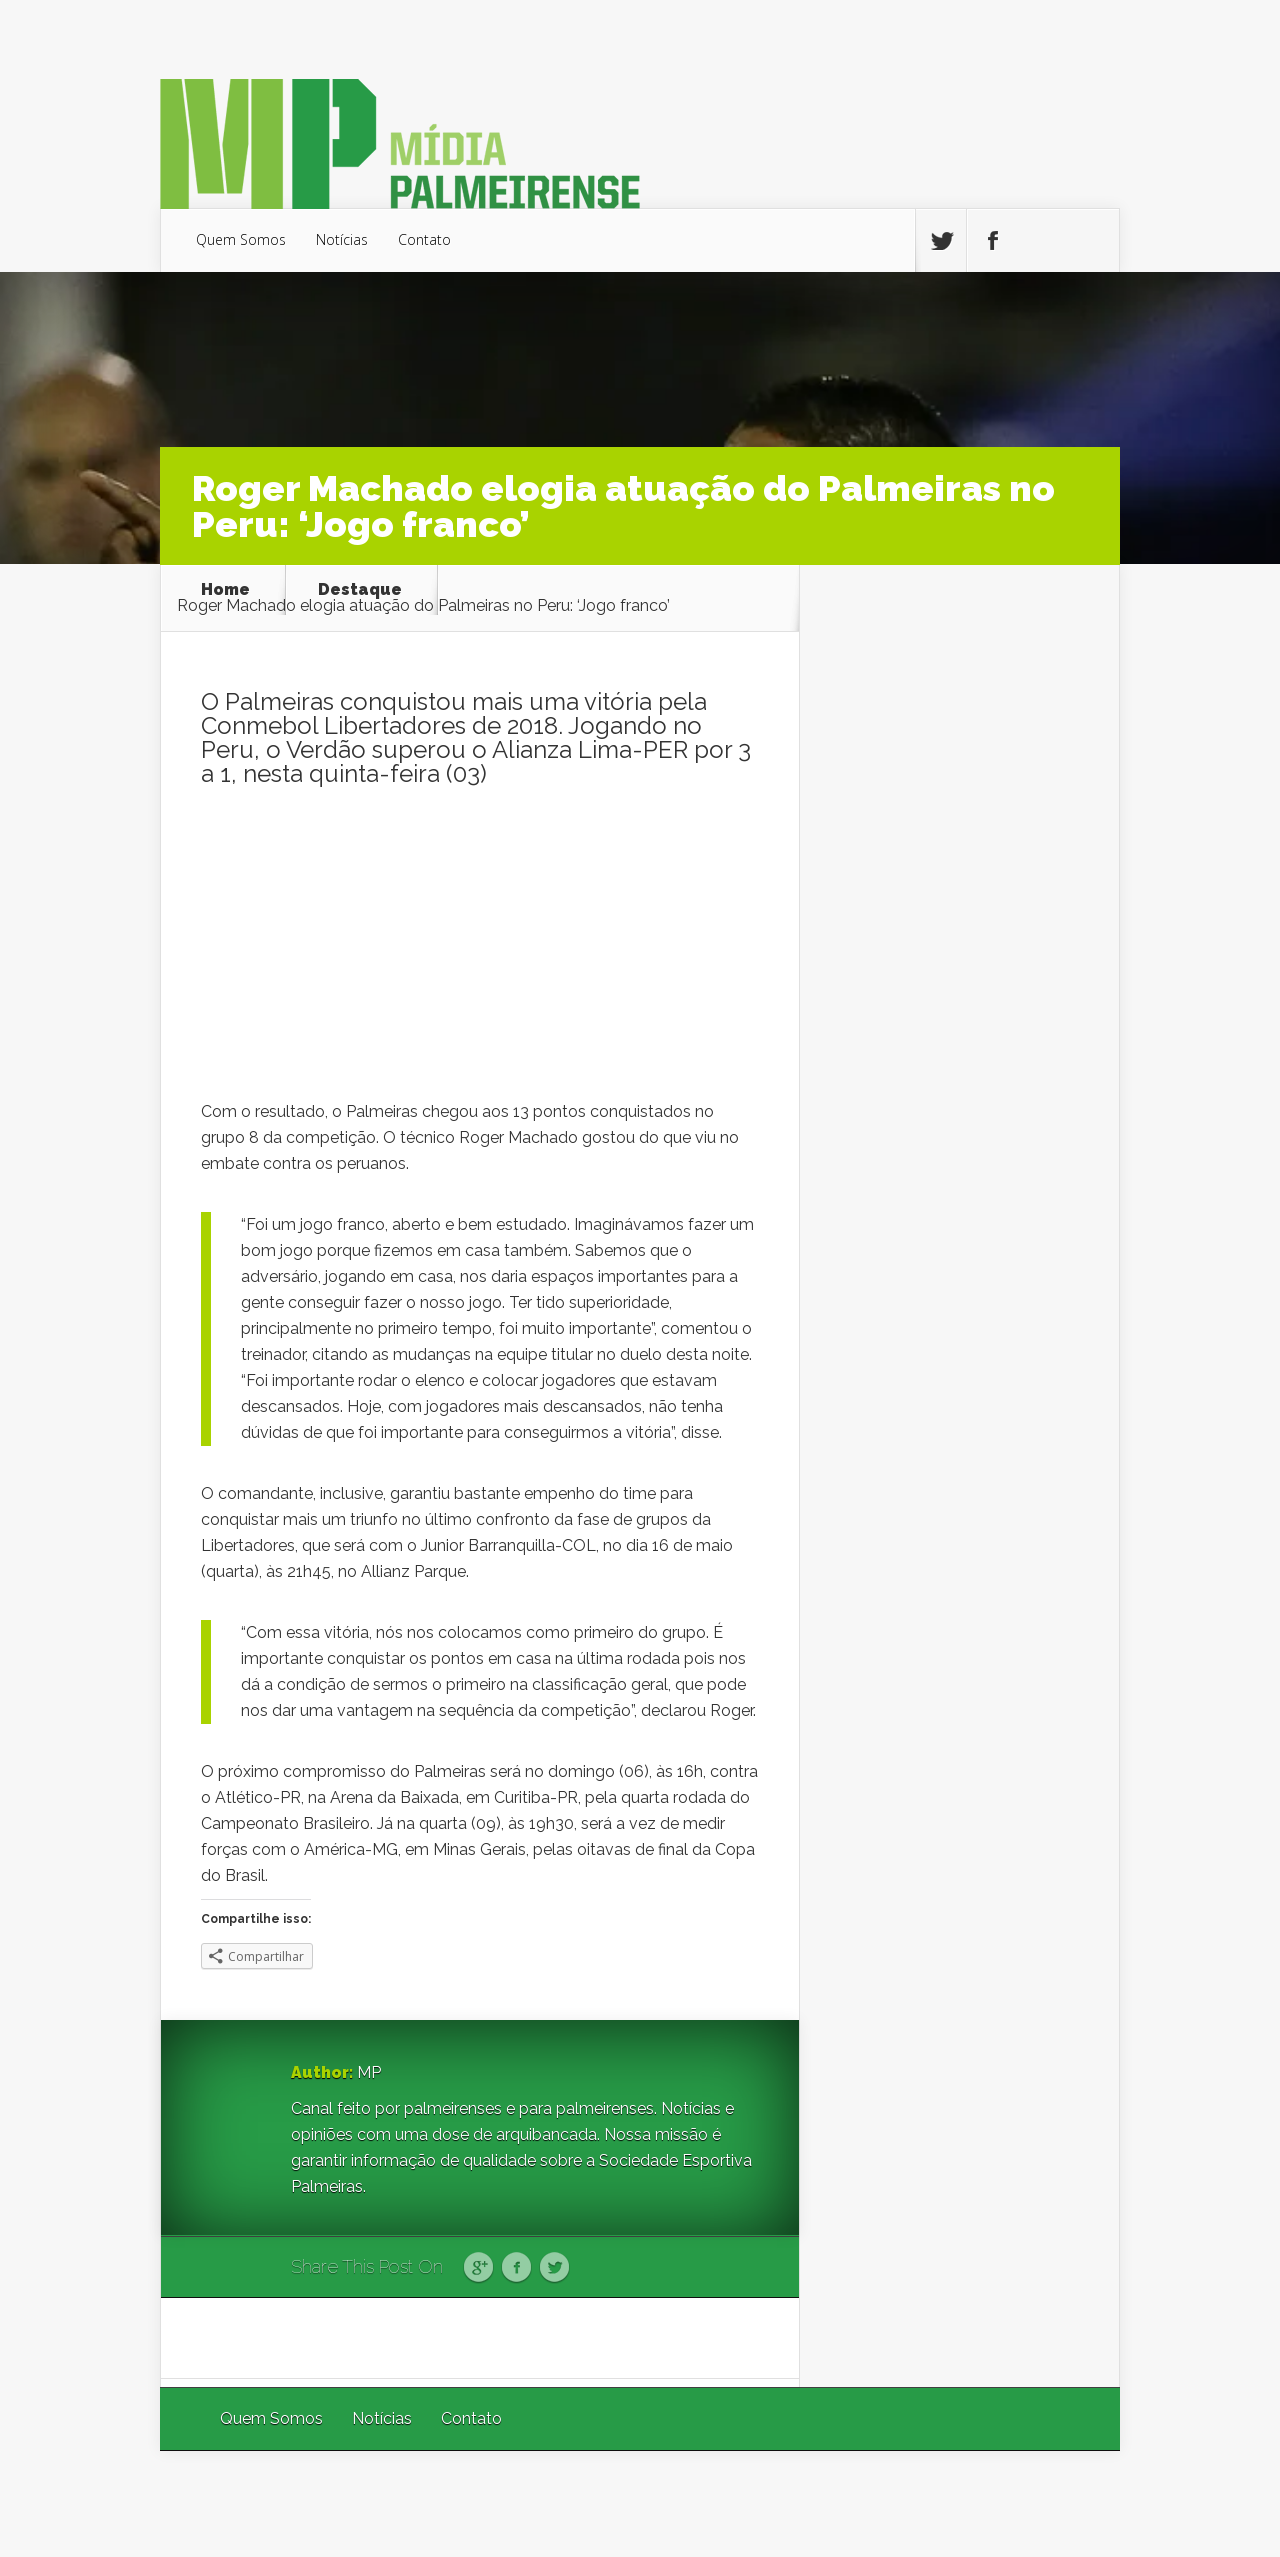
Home (225, 590)
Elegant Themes (852, 2503)
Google (478, 2268)
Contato (424, 239)
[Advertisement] (480, 949)
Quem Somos (241, 239)
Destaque (360, 590)
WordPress (1073, 2503)
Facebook (516, 2268)
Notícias (342, 239)
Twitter (554, 2268)
